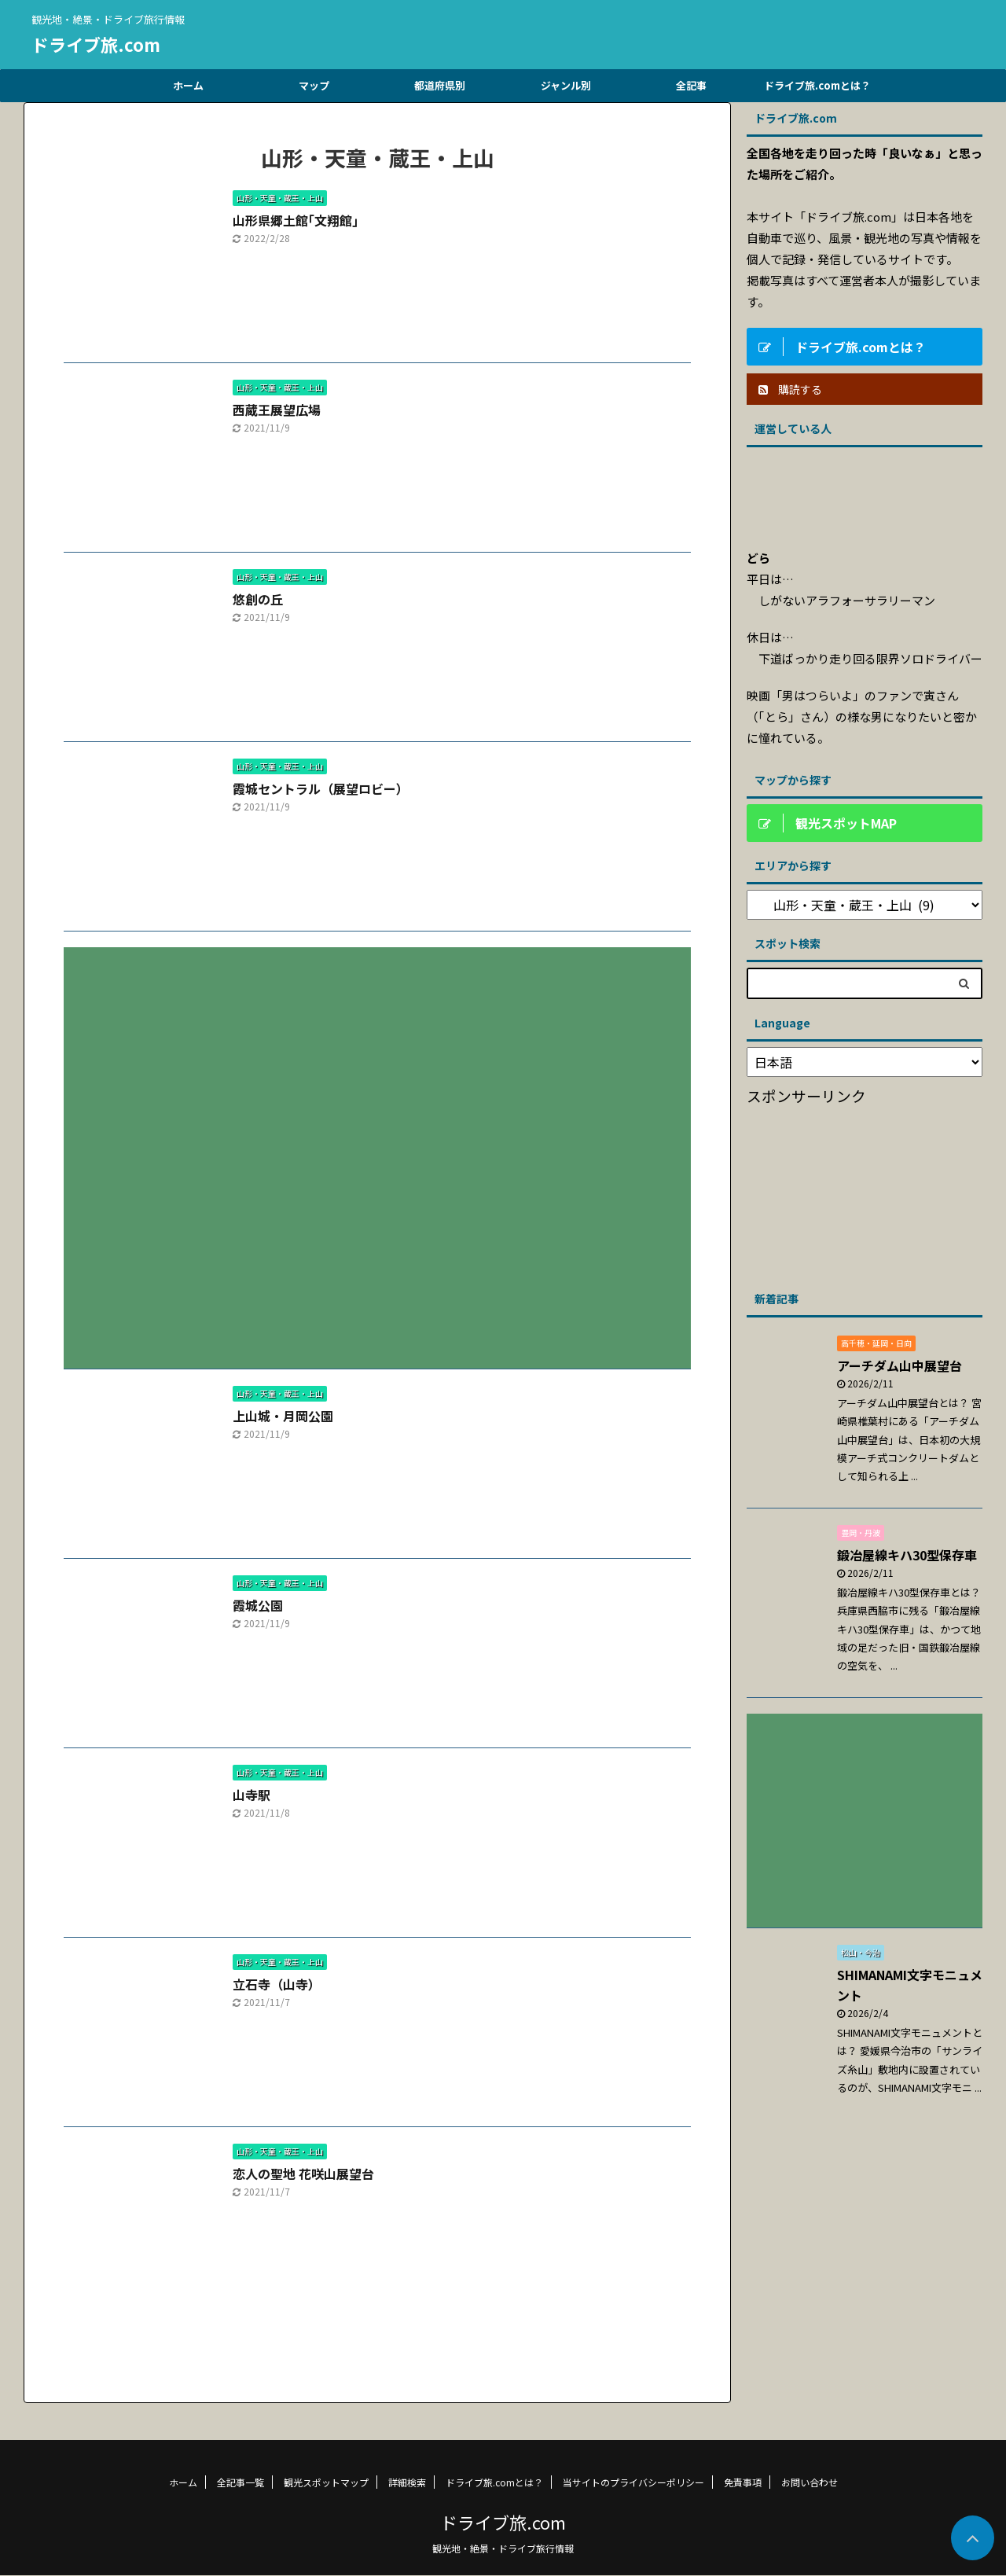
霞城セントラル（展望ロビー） (321, 788)
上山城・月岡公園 (283, 1415)
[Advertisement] (377, 1146)
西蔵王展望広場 (277, 409)
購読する (790, 389)
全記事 (691, 85)
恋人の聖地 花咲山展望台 (303, 2173)
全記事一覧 (240, 2482)
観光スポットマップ (326, 2482)
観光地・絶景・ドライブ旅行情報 (503, 2548)
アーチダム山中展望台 (899, 1365)
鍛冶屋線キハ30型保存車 (907, 1554)
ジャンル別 (566, 85)
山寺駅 (251, 1794)
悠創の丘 (258, 599)
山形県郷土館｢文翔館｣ (295, 220)
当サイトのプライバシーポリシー (633, 2482)
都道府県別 (439, 85)
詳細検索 (407, 2482)
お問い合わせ (809, 2482)
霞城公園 (258, 1605)
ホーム (188, 85)
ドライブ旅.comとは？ (817, 85)
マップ (314, 85)
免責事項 (743, 2482)
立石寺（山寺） (277, 1984)
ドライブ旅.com (95, 44)
